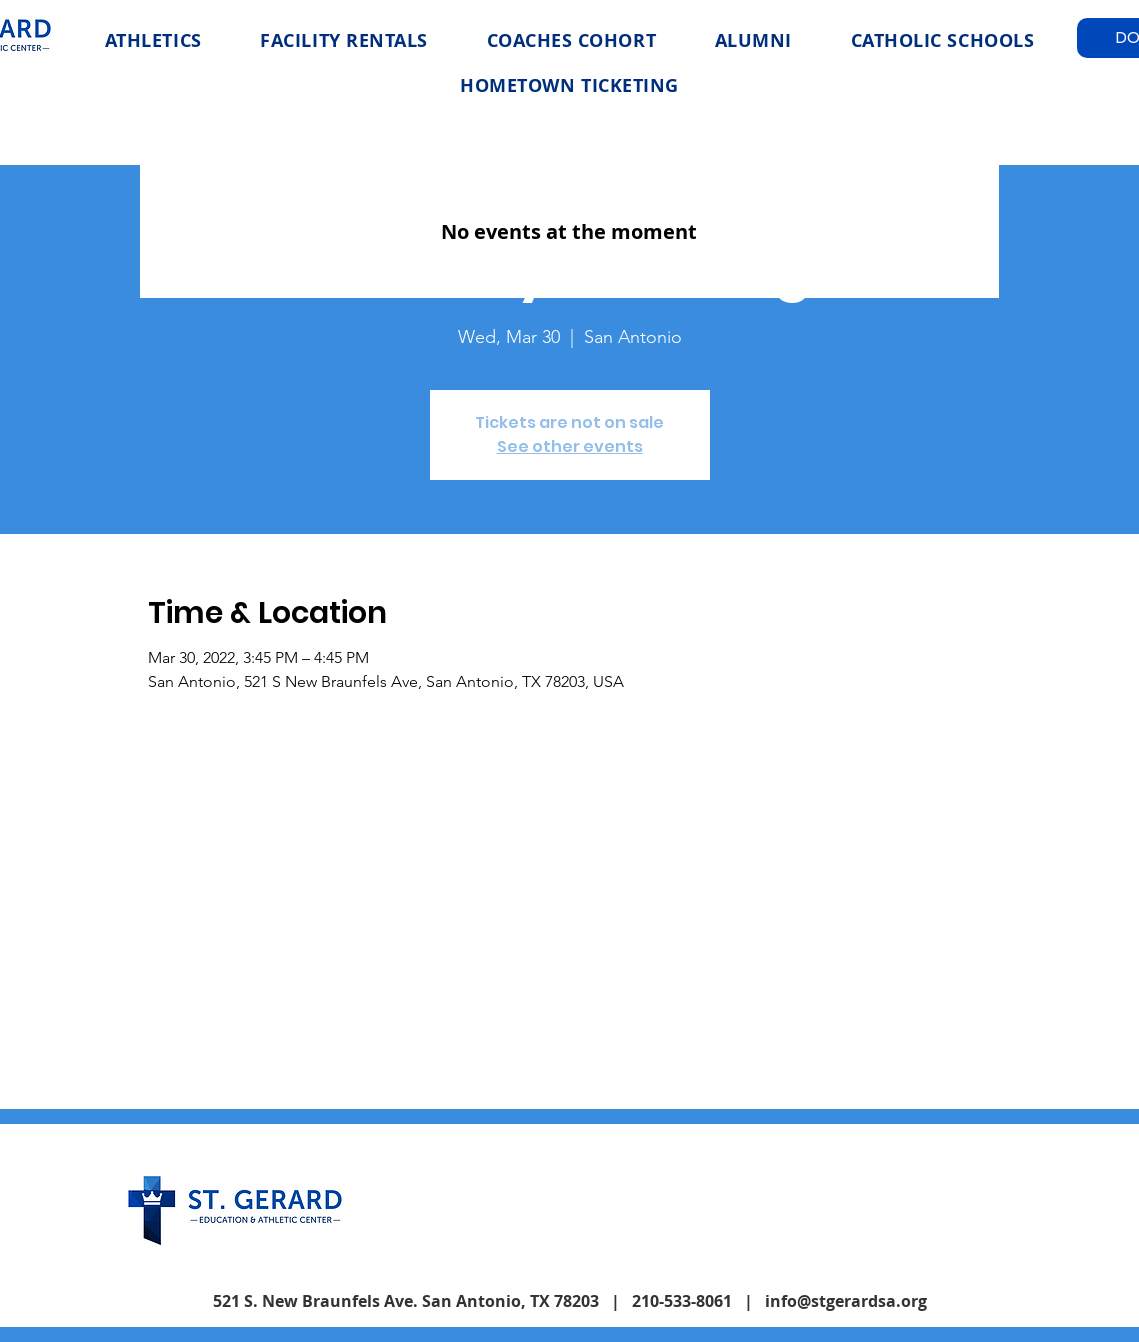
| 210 (631, 1301)
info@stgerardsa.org (846, 1301)
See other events (570, 446)
